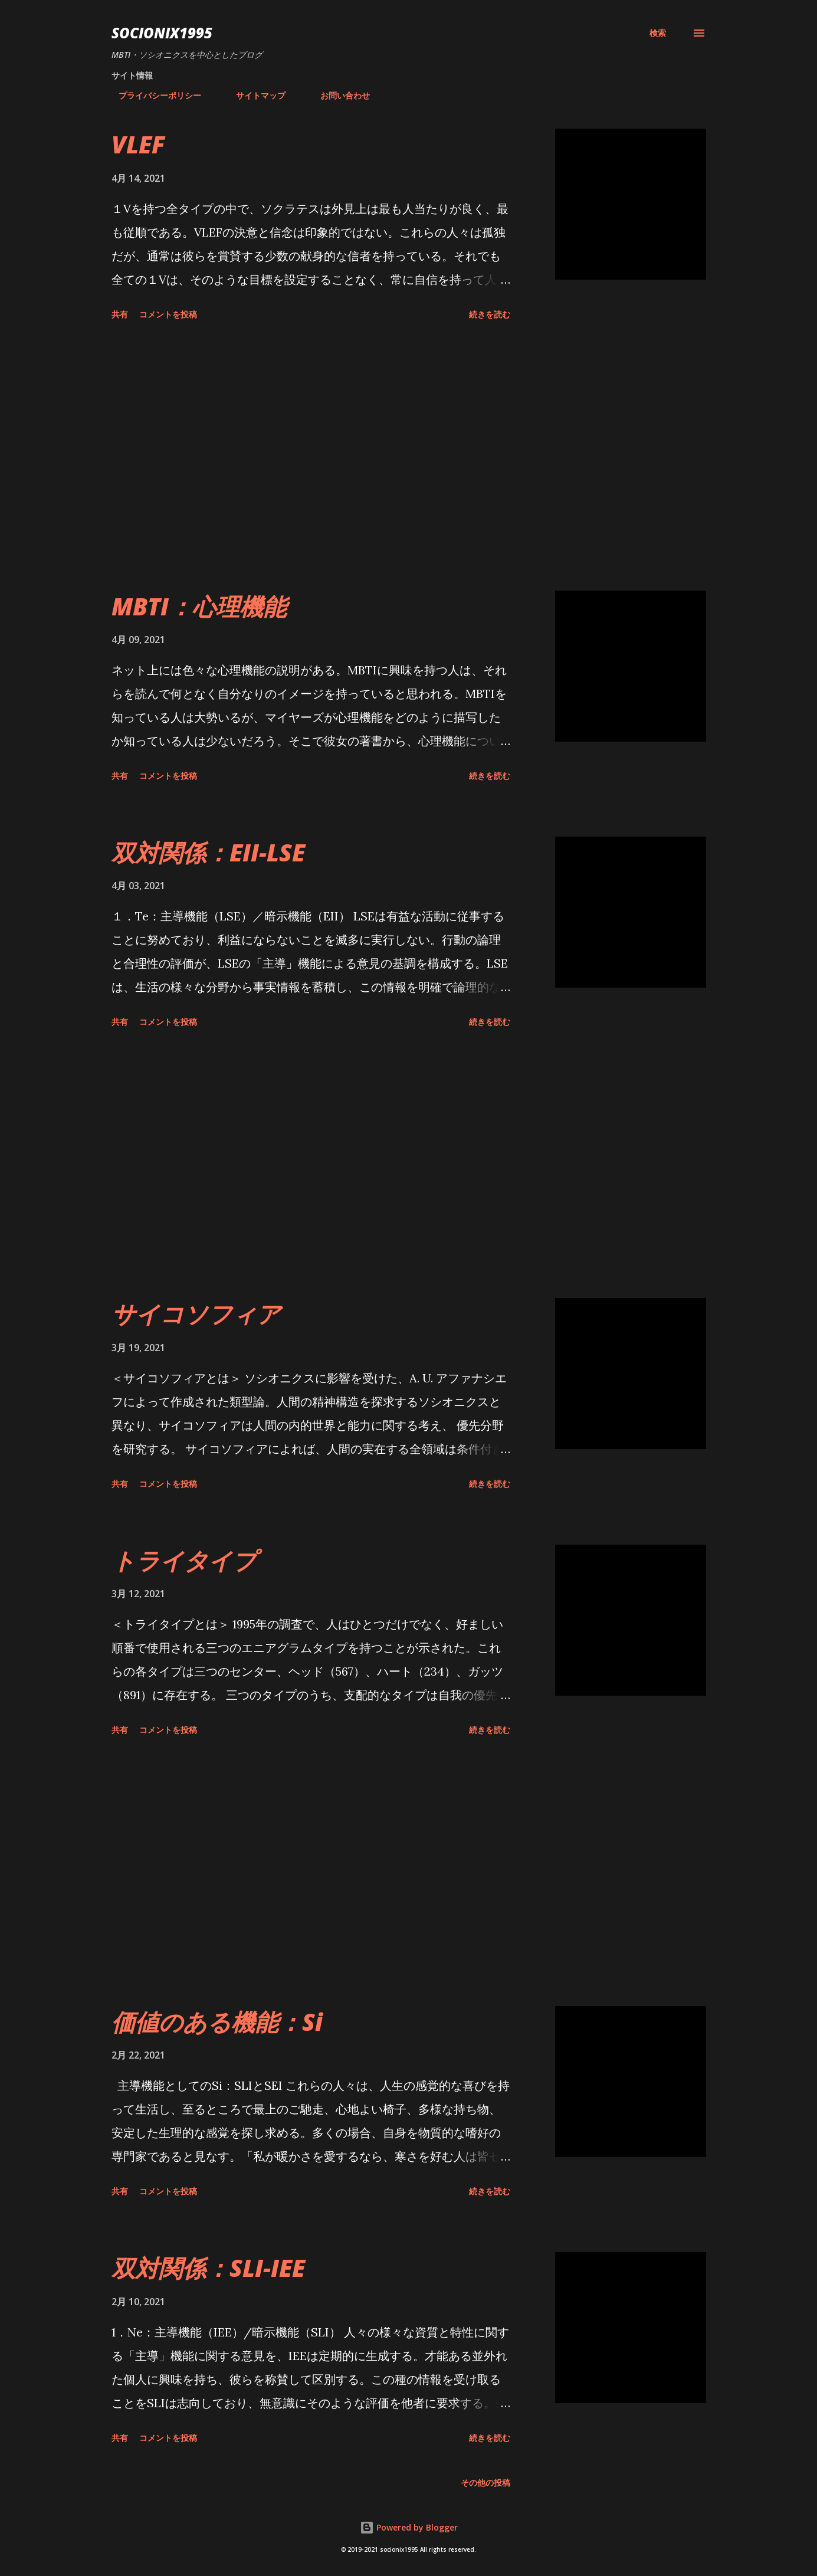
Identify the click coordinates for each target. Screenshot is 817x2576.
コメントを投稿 (168, 314)
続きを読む (489, 314)
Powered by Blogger (409, 2527)
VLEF (138, 144)
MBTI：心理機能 (199, 606)
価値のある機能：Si (217, 2021)
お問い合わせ (338, 95)
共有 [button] (119, 314)
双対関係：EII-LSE (208, 852)
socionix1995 (161, 32)
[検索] (657, 33)
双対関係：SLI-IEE (208, 2267)
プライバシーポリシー (152, 95)
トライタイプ (184, 1560)
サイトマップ (253, 95)
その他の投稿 (485, 2482)
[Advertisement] (310, 457)
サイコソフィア (196, 1313)
